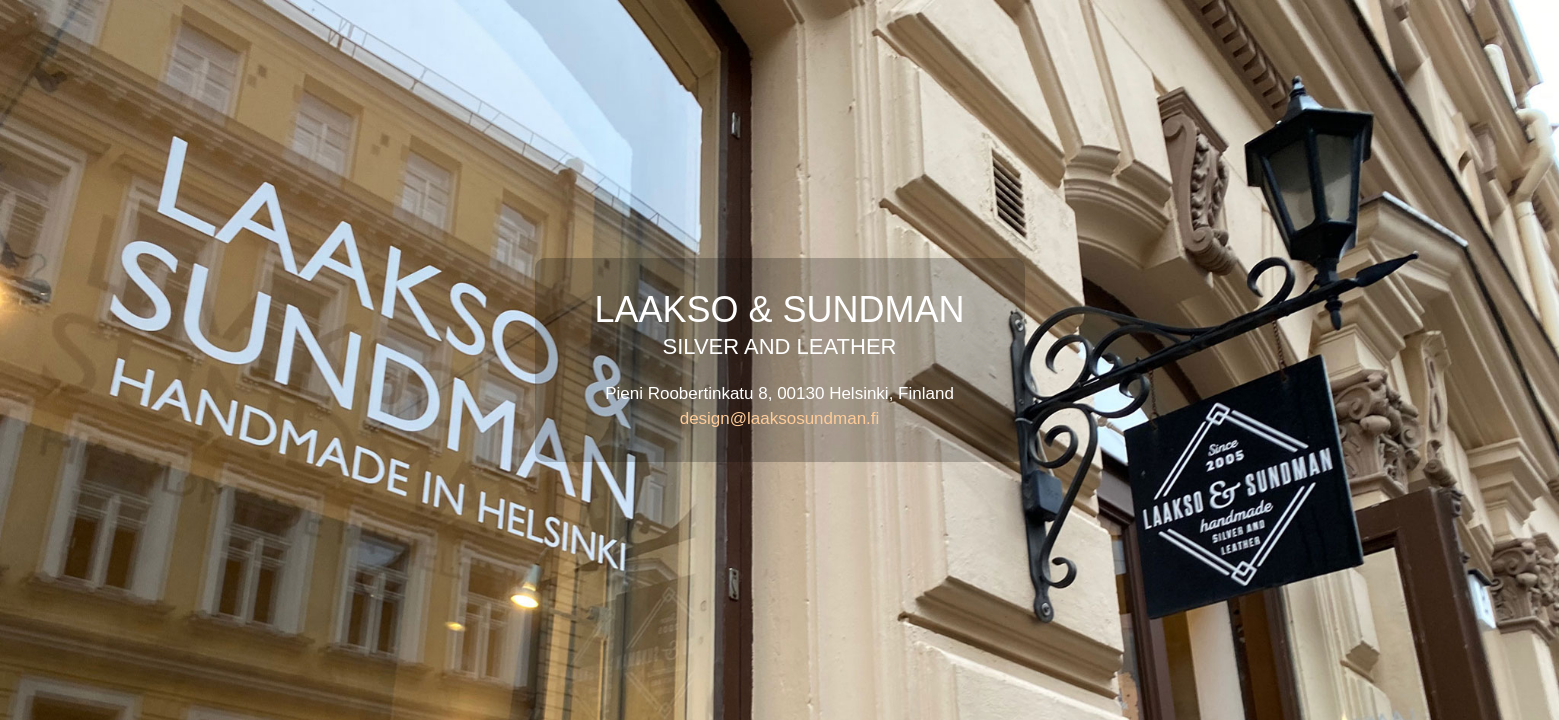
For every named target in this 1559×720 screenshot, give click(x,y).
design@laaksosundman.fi (780, 418)
